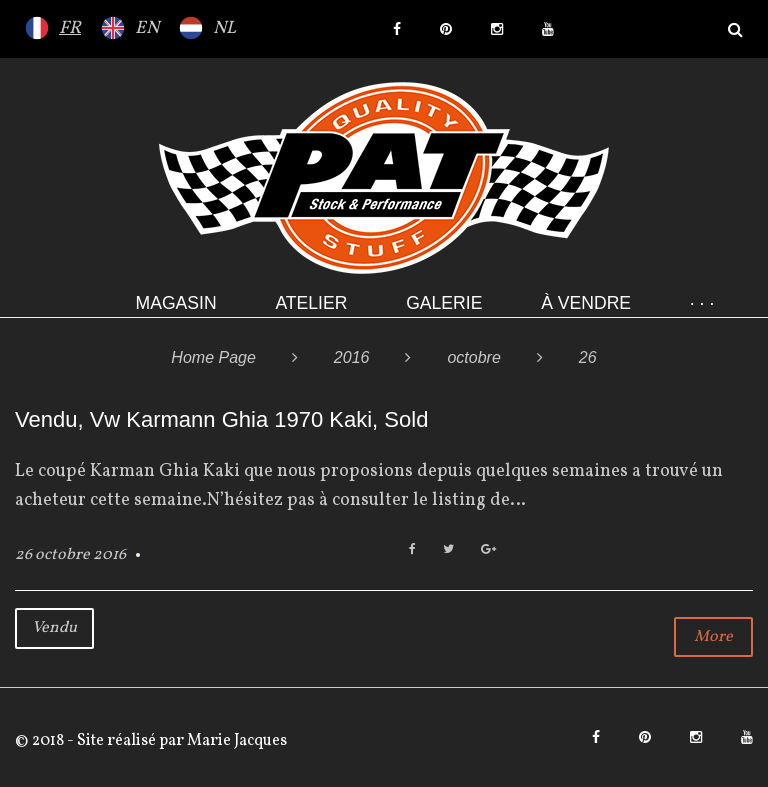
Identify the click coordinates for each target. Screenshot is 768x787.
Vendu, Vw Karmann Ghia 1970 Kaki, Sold (221, 419)
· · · (702, 303)
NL (224, 28)
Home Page (213, 357)
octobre (473, 357)
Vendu (54, 628)
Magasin (176, 303)
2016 (352, 357)
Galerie (444, 303)
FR (70, 28)
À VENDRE (586, 303)
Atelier (311, 303)
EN (147, 28)
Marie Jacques (235, 741)
